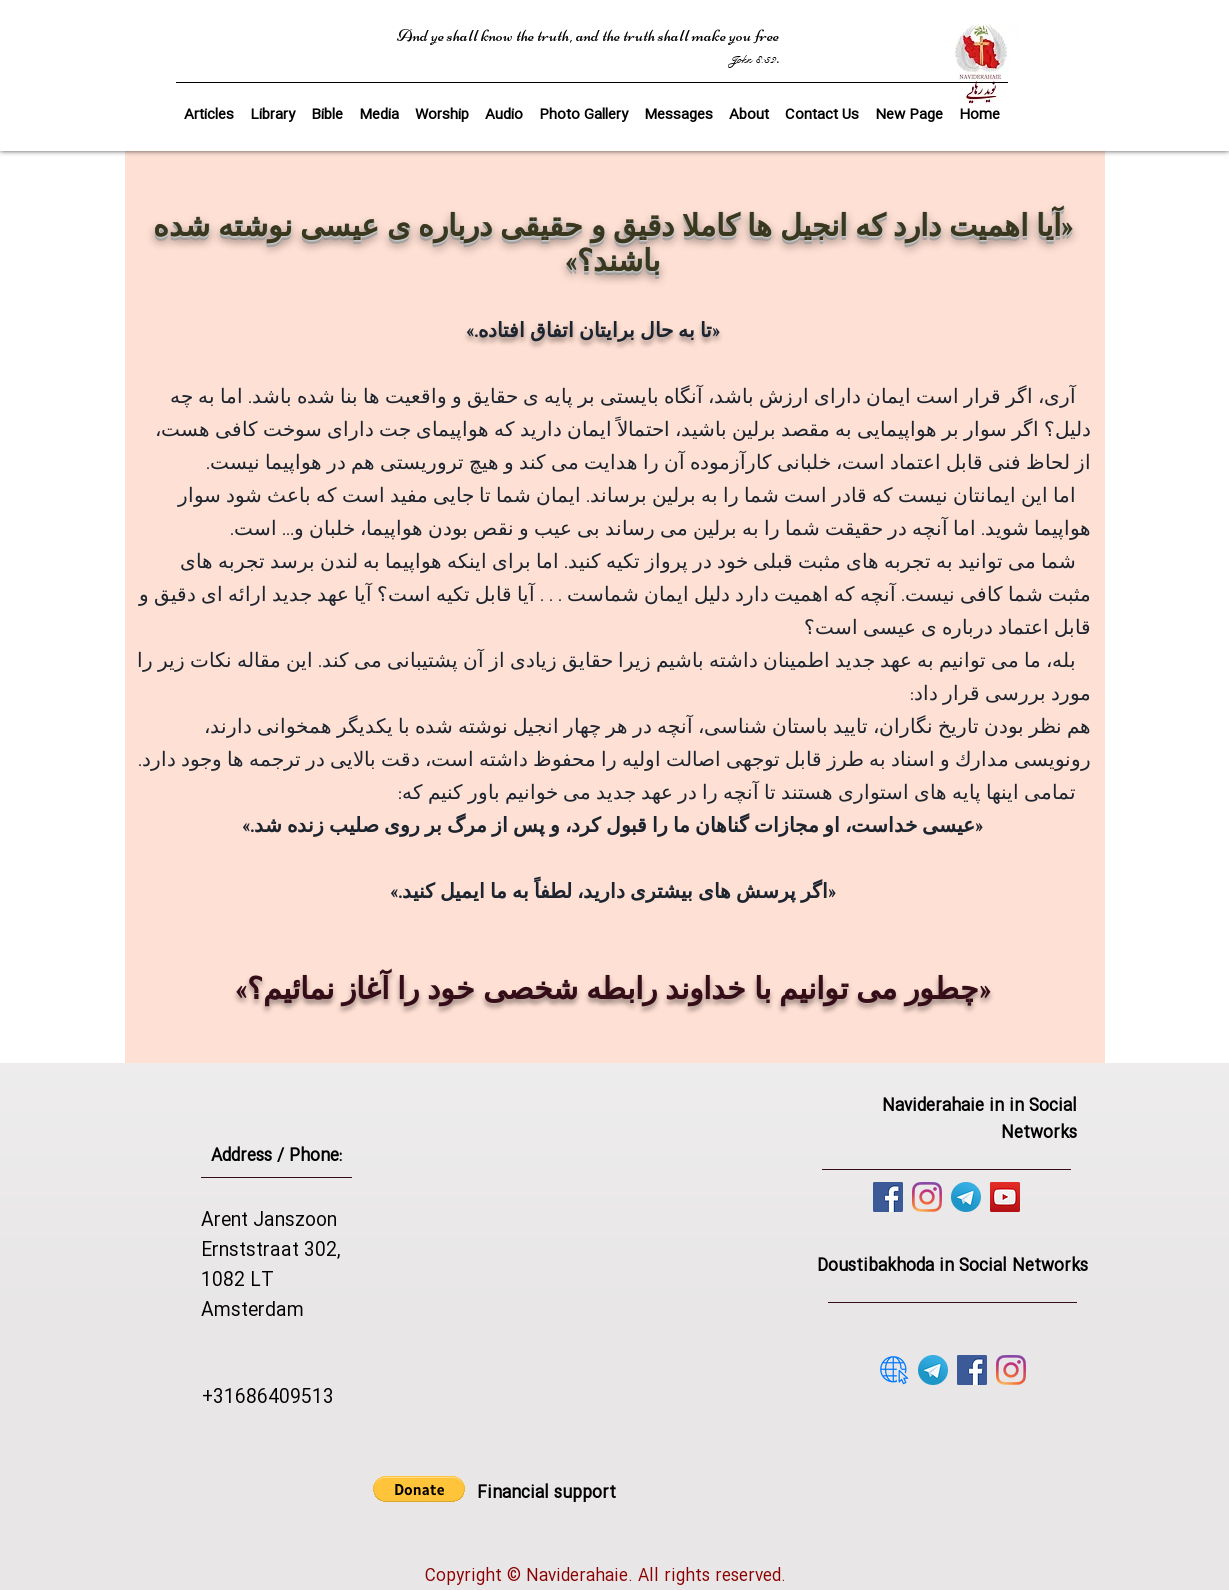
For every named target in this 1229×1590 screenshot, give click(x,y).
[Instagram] (927, 1197)
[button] (327, 106)
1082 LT (237, 1281)
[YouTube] (1005, 1197)
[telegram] (966, 1197)
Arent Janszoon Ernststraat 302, (271, 1236)
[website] (894, 1370)
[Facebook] (888, 1197)
